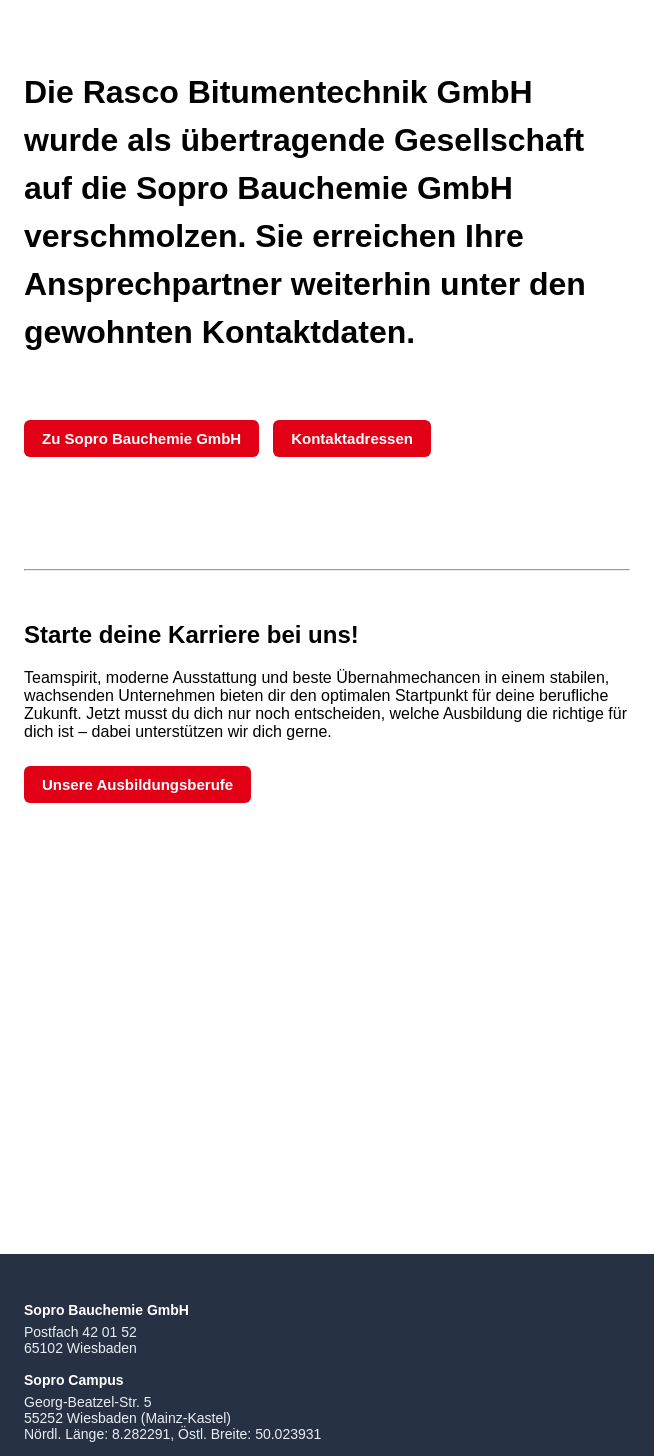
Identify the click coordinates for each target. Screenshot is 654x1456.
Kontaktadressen (352, 438)
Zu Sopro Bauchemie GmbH (141, 438)
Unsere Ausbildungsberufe (137, 784)
